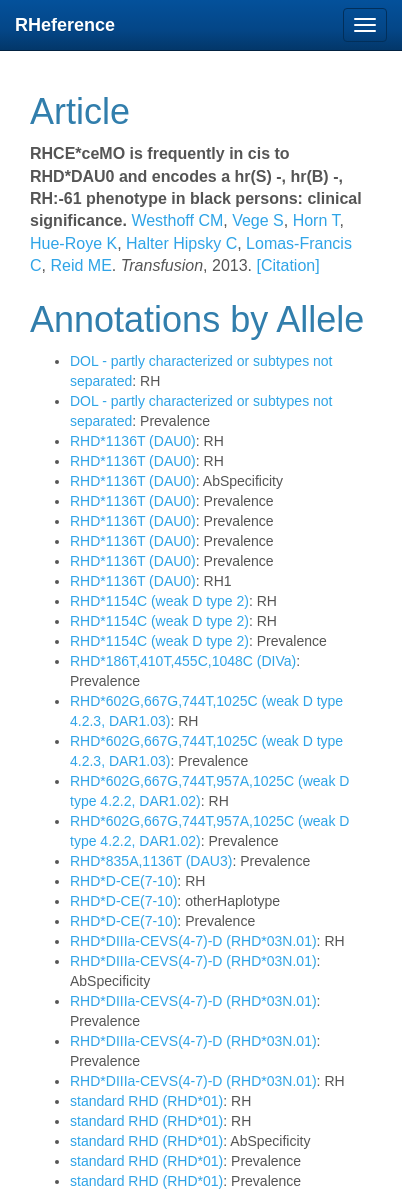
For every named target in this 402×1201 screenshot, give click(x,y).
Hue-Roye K (73, 243)
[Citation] (287, 265)
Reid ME (79, 265)
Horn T (313, 220)
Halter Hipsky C (180, 243)
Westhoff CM (177, 220)
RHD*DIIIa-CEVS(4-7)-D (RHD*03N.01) (193, 941)
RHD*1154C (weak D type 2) (159, 601)
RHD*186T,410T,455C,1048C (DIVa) (183, 661)
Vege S (256, 220)
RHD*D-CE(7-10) (123, 881)
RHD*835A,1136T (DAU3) (151, 861)
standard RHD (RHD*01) (146, 1101)
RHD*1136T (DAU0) (133, 441)
